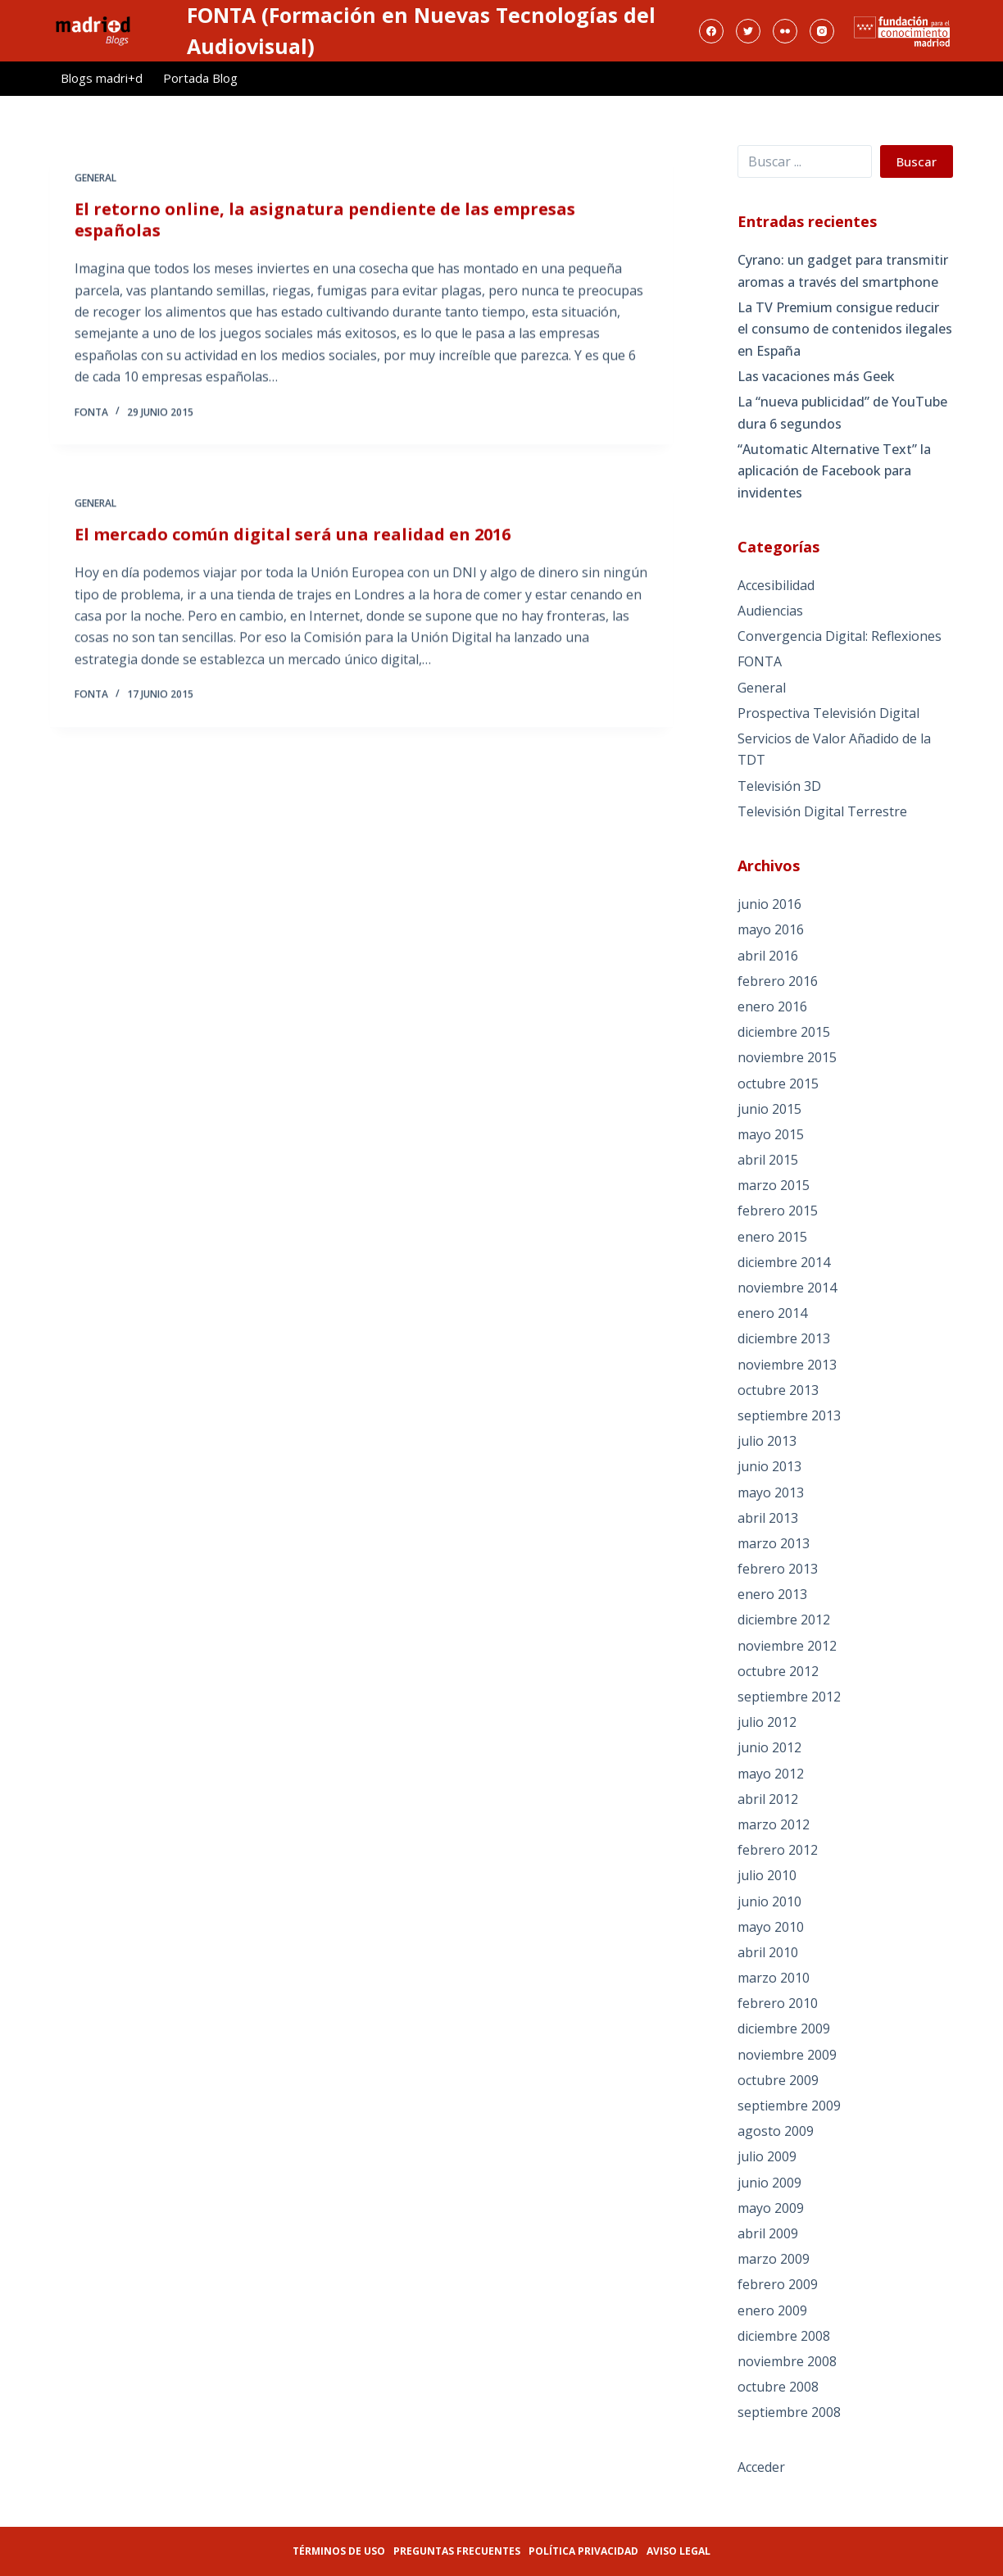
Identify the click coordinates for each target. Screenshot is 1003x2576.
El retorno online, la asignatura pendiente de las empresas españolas (325, 221)
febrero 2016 (778, 981)
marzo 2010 (774, 1978)
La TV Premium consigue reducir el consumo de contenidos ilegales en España (845, 329)
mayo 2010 (771, 1927)
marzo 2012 (774, 1824)
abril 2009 (768, 2233)
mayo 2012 (771, 1774)
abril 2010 (768, 1952)
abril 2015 (768, 1160)
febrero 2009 (778, 2284)
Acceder (761, 2467)
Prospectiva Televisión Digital (828, 713)
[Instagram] (822, 31)
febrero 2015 (778, 1211)
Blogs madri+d (102, 78)
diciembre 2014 (784, 1262)
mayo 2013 (771, 1492)
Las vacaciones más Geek (816, 376)
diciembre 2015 (784, 1032)
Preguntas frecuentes (456, 2551)
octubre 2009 (778, 2080)
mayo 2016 (771, 929)
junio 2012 (769, 1747)
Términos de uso (339, 2551)
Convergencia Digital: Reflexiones (840, 636)
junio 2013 (769, 1466)
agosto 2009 (776, 2131)
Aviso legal (678, 2551)
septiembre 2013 (789, 1415)
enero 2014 (772, 1313)
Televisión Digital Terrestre (822, 811)
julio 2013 (767, 1441)
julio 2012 (767, 1722)
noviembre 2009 (787, 2055)
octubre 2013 (778, 1390)
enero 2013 (772, 1594)
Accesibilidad (776, 585)
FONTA (760, 661)
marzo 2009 (774, 2259)
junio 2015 (769, 1109)
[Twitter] (748, 31)
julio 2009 (767, 2156)
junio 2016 (769, 904)
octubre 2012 (778, 1671)
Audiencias (770, 611)
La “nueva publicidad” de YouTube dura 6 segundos (842, 412)
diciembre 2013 (784, 1338)
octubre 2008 (778, 2387)
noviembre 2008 (787, 2361)
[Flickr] (785, 31)
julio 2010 (767, 1875)
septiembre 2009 (789, 2106)
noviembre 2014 (787, 1288)
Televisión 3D (779, 786)
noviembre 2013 (787, 1365)
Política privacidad (583, 2551)
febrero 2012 (778, 1850)
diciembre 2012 (784, 1620)
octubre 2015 (778, 1083)
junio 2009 (769, 2183)
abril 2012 (768, 1799)
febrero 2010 (778, 2003)
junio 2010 (769, 1901)
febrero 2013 (778, 1569)
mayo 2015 (771, 1134)
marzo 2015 (774, 1185)
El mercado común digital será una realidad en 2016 (293, 539)
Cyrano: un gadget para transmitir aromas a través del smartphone (843, 270)
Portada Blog (200, 78)
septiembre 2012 (789, 1697)
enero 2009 (772, 2310)
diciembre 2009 (784, 2028)
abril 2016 (768, 956)
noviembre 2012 (787, 1646)
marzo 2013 (774, 1543)
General (95, 179)
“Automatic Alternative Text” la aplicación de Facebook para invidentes (834, 471)
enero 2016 (772, 1006)
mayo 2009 (771, 2208)
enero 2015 (772, 1237)
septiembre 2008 (789, 2412)
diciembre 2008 (784, 2336)
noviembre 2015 (787, 1057)
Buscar (916, 161)
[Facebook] (711, 31)
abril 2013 (768, 1518)
